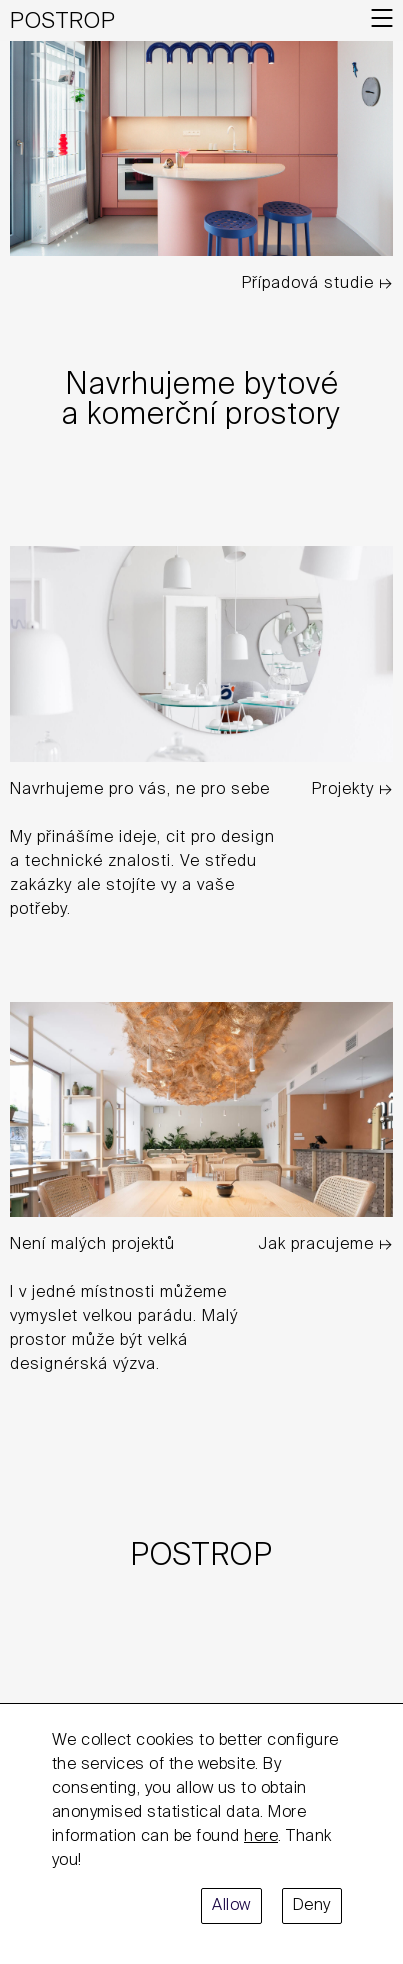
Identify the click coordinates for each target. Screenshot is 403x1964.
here (261, 1837)
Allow (231, 1906)
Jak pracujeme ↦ (325, 1245)
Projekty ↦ (352, 790)
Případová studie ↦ (317, 284)
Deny (312, 1906)
